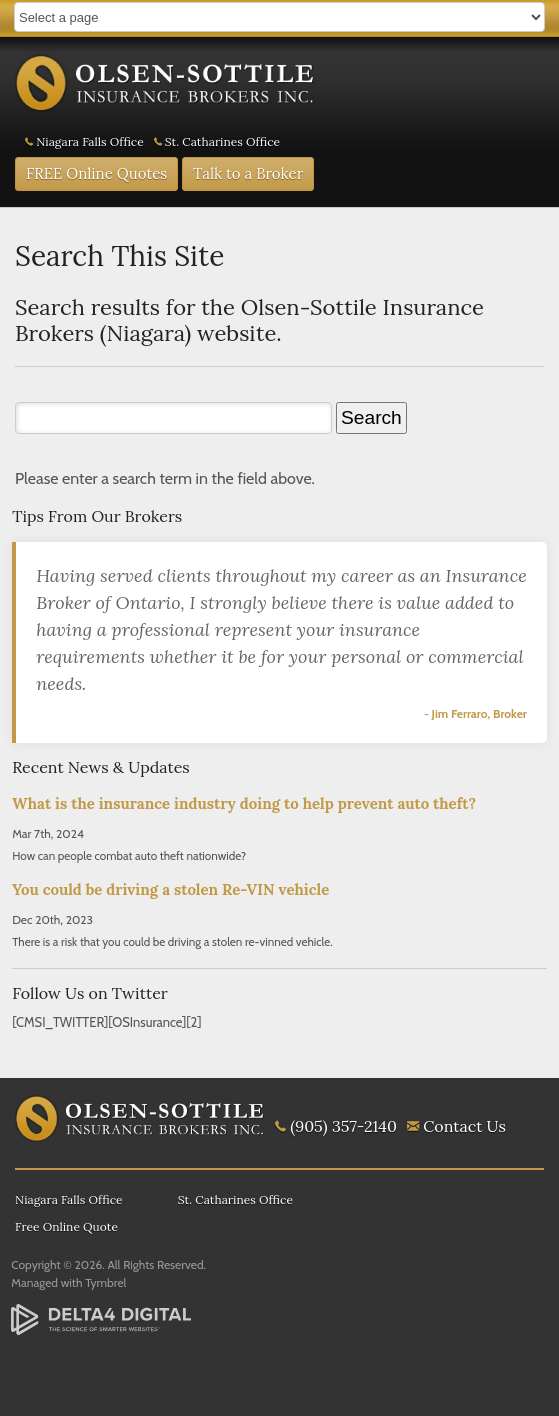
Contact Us (464, 1126)
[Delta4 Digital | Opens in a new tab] (101, 1320)
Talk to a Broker (248, 173)
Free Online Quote (66, 1226)
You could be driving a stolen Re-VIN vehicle (170, 889)
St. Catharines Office (222, 141)
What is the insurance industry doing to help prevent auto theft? (244, 803)
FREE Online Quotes (96, 173)
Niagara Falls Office (90, 141)
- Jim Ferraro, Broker (475, 713)
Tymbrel (105, 1282)
